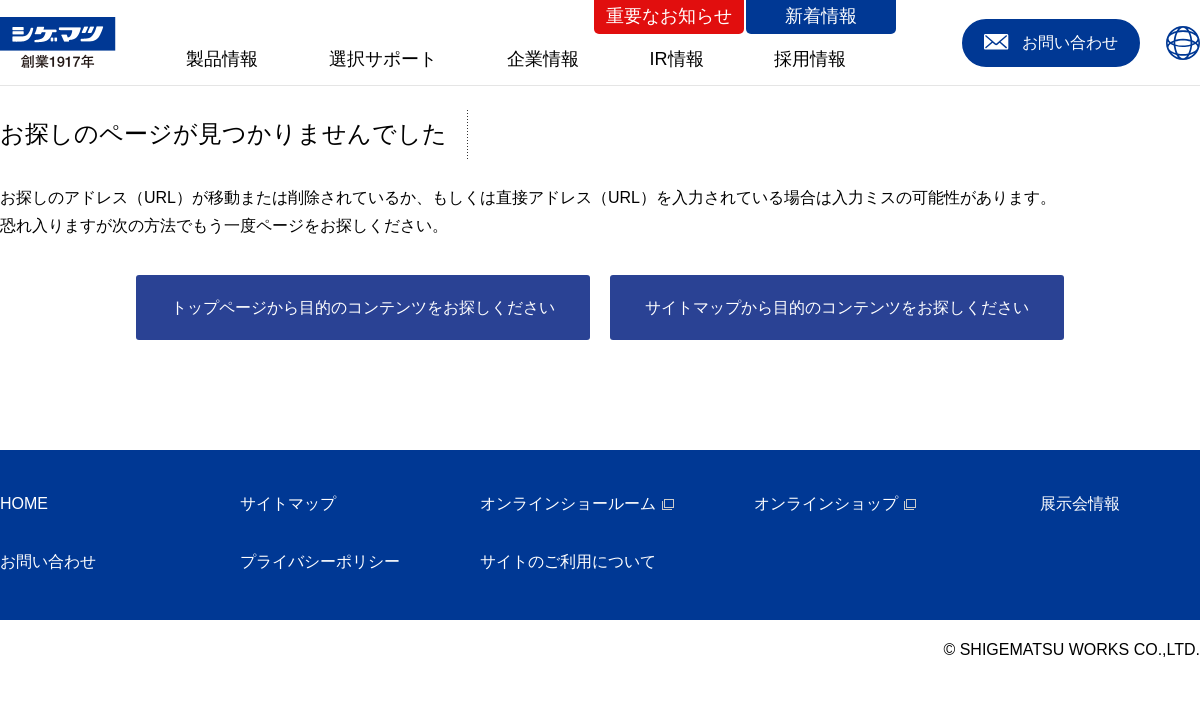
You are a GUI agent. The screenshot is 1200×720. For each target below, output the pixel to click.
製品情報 (222, 59)
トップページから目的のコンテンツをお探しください (363, 307)
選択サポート (383, 59)
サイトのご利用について (568, 561)
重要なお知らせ (669, 16)
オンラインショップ (826, 503)
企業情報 (543, 59)
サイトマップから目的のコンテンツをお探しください (837, 307)
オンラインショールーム (568, 503)
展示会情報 (1080, 503)
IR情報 (677, 59)
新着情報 (821, 16)
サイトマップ (288, 503)
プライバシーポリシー (320, 561)
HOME (24, 503)
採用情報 (810, 59)
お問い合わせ (48, 561)
